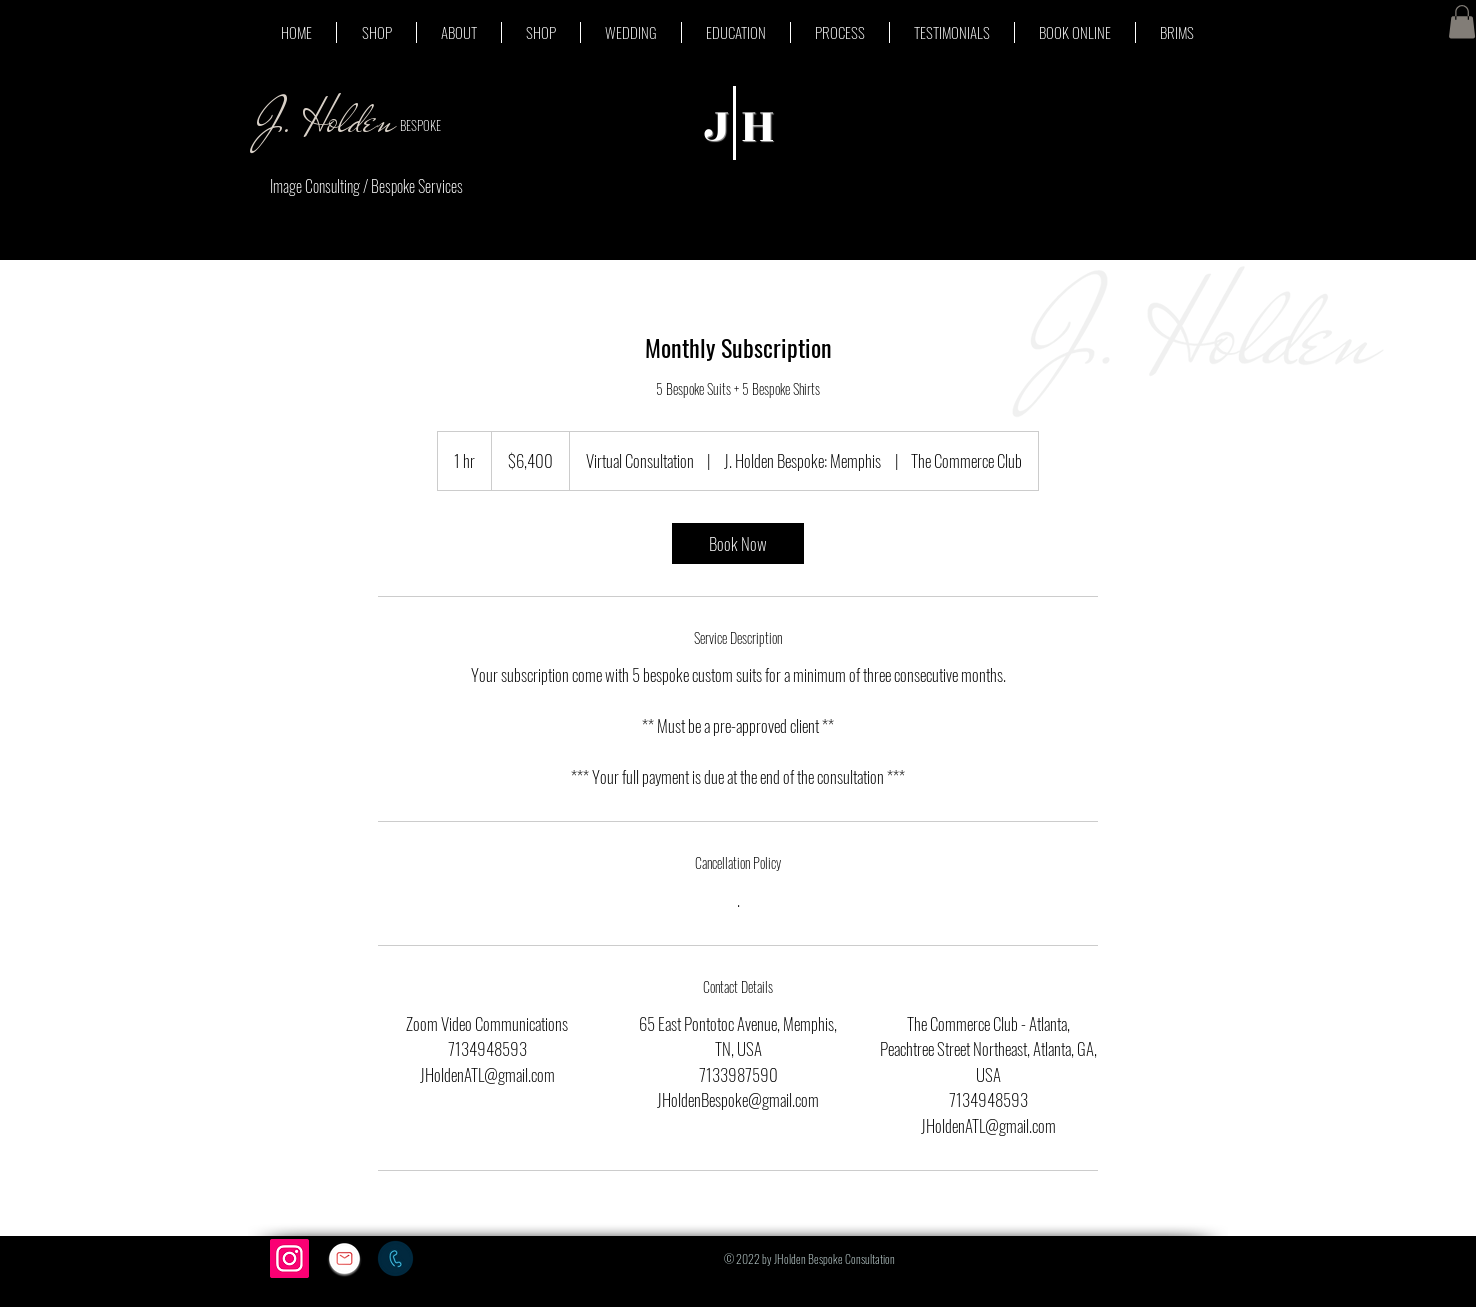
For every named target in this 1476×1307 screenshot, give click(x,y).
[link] (738, 543)
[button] (1462, 21)
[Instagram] (289, 1258)
